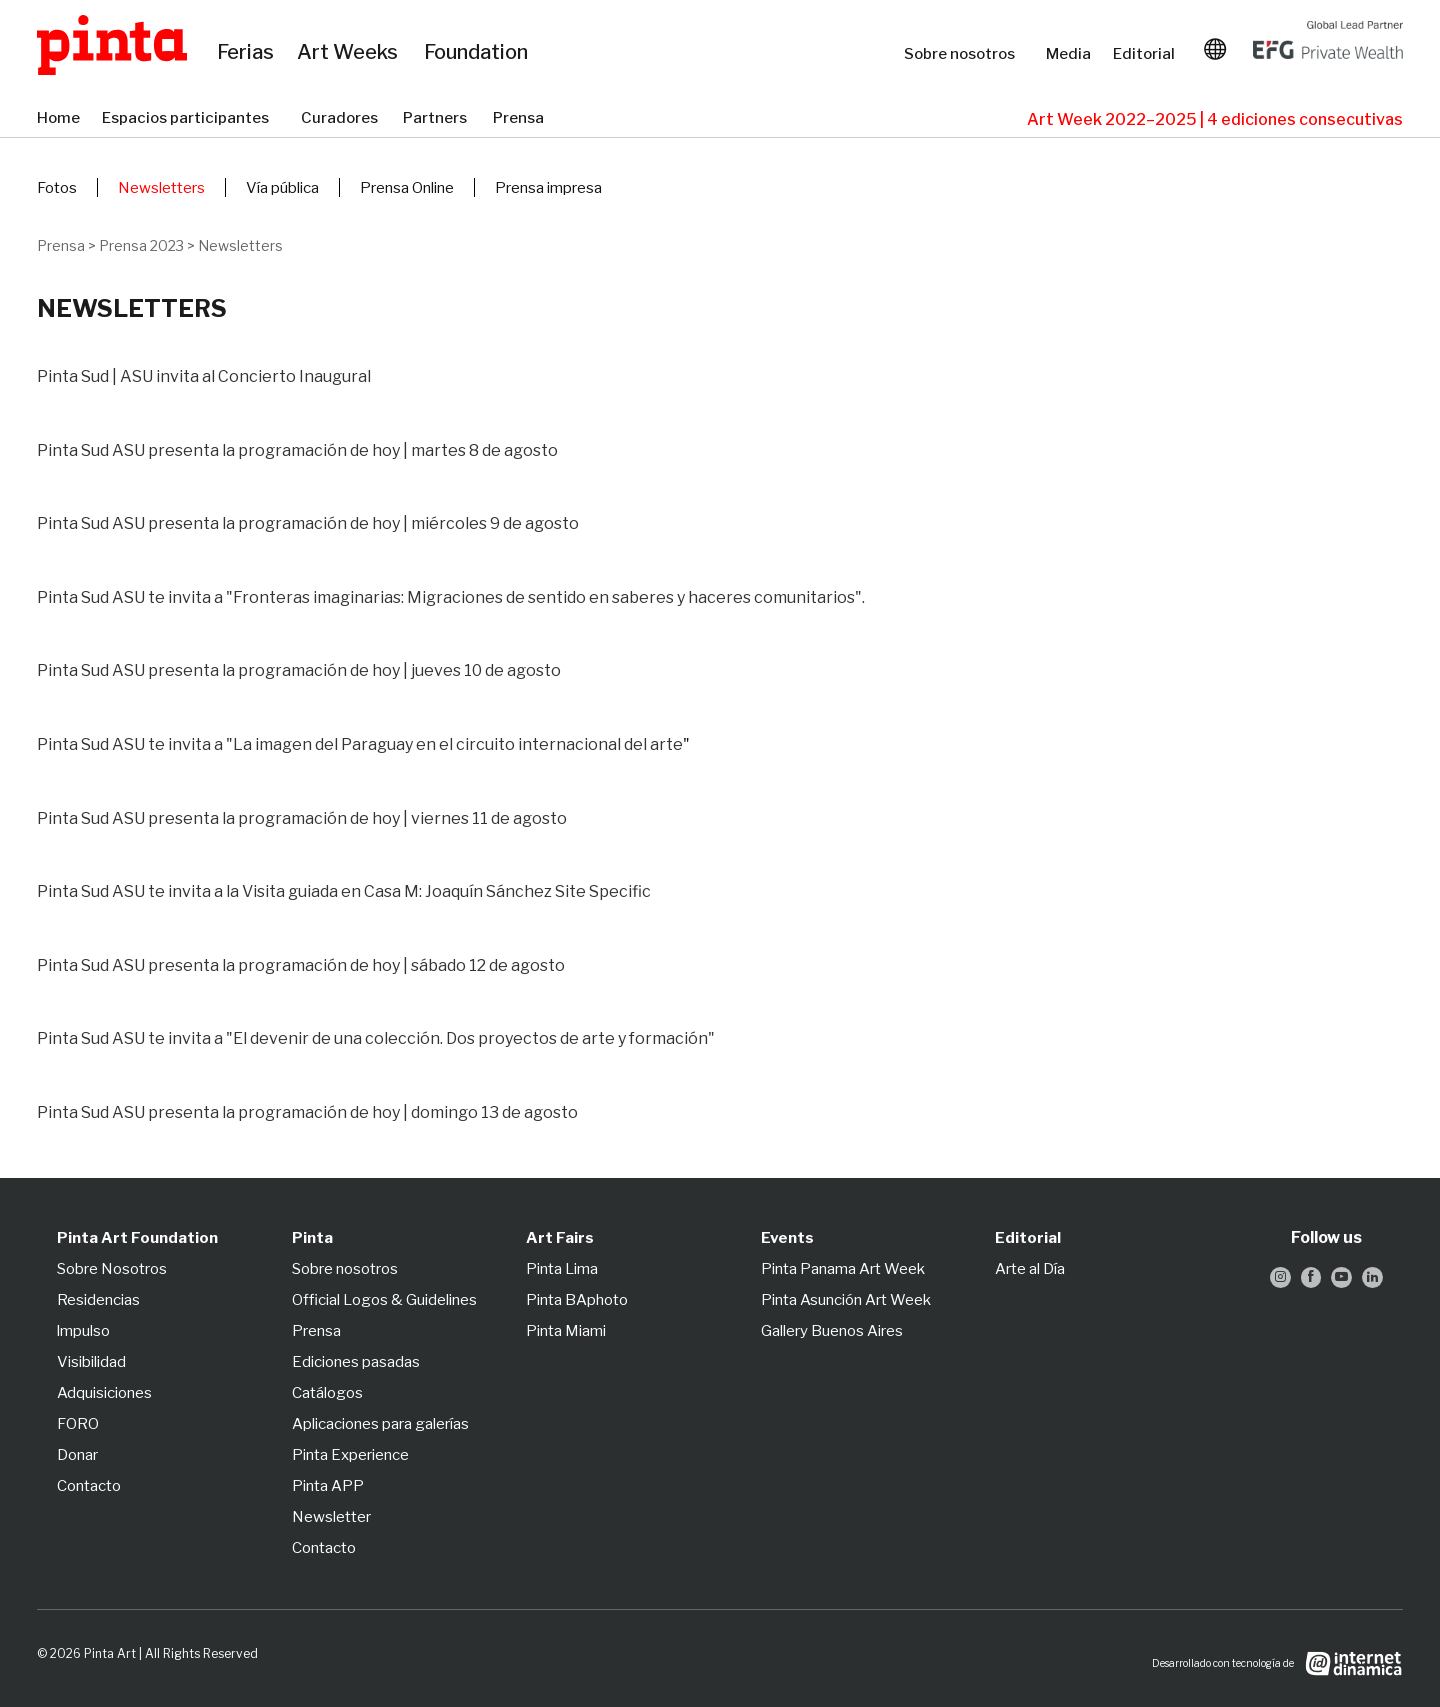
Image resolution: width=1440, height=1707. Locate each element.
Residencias (98, 1300)
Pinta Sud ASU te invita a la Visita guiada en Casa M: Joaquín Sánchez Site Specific (344, 891)
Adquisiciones (104, 1393)
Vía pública (282, 188)
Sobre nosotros (965, 54)
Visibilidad (91, 1362)
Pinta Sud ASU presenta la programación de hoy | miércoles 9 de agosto (308, 523)
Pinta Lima (562, 1269)
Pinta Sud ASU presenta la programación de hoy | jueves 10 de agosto (299, 670)
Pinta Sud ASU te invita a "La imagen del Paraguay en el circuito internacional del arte (360, 744)
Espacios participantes (191, 119)
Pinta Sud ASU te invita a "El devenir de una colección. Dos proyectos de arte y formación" (376, 1038)
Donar (77, 1455)
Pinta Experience (350, 1455)
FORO (78, 1424)
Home (59, 119)
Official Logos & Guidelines (384, 1300)
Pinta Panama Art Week (843, 1269)
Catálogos (327, 1393)
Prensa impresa (548, 188)
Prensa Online (407, 188)
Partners (438, 119)
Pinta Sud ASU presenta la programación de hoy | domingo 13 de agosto (307, 1112)
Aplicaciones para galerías (380, 1424)
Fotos (57, 188)
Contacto (89, 1486)
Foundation (479, 53)
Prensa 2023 (141, 245)
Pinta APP (328, 1486)
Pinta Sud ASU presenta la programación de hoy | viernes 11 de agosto (302, 818)
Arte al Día (1030, 1269)
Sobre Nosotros (112, 1269)
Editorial (1146, 54)
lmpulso (83, 1331)
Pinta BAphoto (577, 1300)
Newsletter (331, 1517)
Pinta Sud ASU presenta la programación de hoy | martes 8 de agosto (297, 450)
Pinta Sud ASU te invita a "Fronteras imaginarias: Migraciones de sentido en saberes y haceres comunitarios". (451, 597)
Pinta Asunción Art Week (846, 1300)
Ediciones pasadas (356, 1362)
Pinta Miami (566, 1331)
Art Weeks (350, 53)
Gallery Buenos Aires (832, 1331)
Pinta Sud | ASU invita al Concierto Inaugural (204, 376)
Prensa (520, 119)
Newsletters (161, 188)
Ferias (247, 53)
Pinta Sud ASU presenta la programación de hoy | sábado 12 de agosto (301, 965)
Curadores (342, 119)
